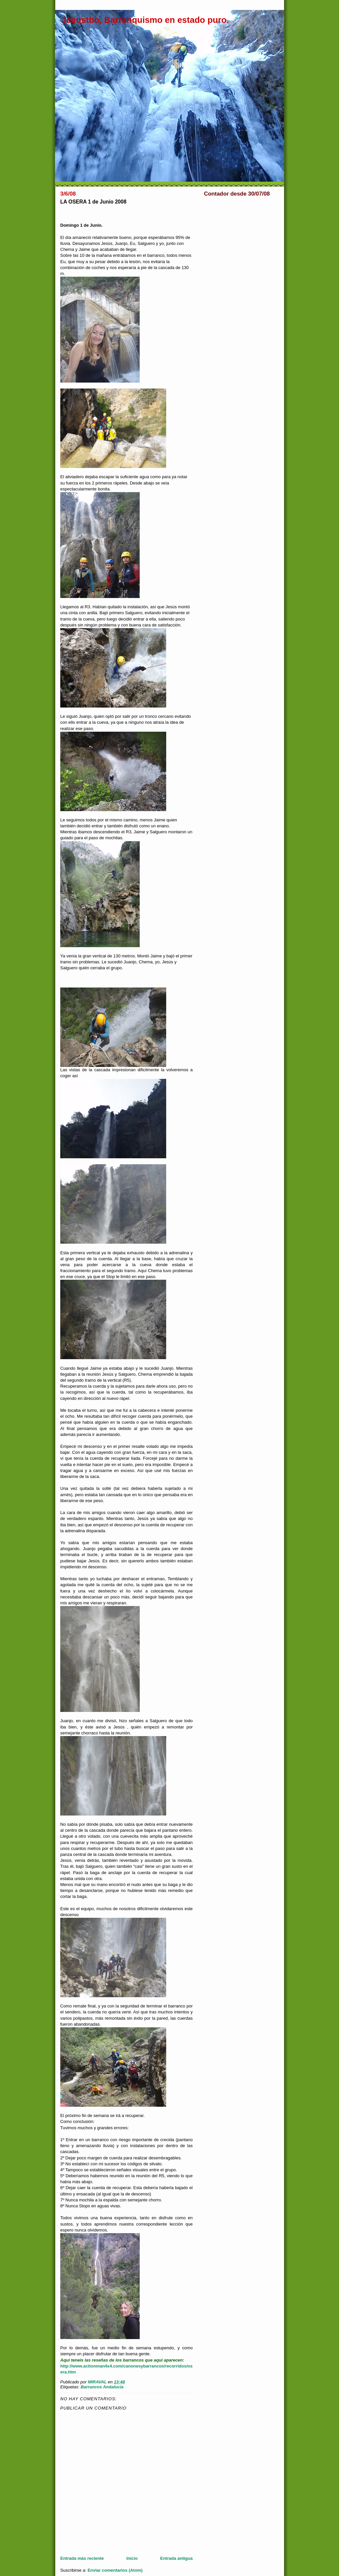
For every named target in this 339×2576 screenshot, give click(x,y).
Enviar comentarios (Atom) (114, 2570)
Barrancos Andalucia (101, 2386)
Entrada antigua (176, 2558)
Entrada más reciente (82, 2558)
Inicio (132, 2558)
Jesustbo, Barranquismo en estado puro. (145, 20)
